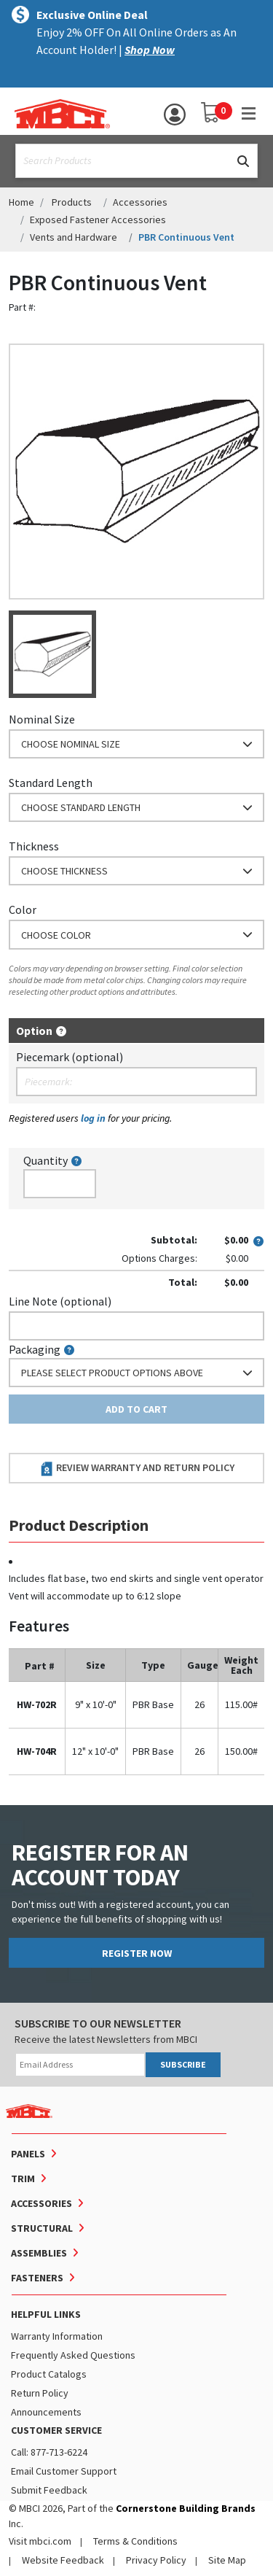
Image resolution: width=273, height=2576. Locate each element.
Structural (42, 2228)
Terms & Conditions (135, 2541)
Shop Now (149, 49)
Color (22, 909)
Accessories (140, 202)
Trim (23, 2178)
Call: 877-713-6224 (49, 2452)
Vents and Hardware (73, 237)
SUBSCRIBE (183, 2064)
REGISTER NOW (137, 1953)
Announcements (46, 2411)
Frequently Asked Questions (73, 2355)
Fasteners (37, 2277)
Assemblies (39, 2252)
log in (93, 1118)
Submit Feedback (49, 2490)
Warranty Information (57, 2336)
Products (72, 202)
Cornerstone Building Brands (186, 2508)
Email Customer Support (63, 2471)
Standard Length (50, 782)
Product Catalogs (49, 2374)
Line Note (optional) (60, 1301)
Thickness (34, 846)
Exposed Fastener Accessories (98, 219)
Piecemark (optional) (69, 1057)
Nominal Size (42, 719)
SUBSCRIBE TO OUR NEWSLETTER (98, 2023)
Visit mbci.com (40, 2541)
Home (21, 202)
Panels (28, 2153)
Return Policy (39, 2393)
